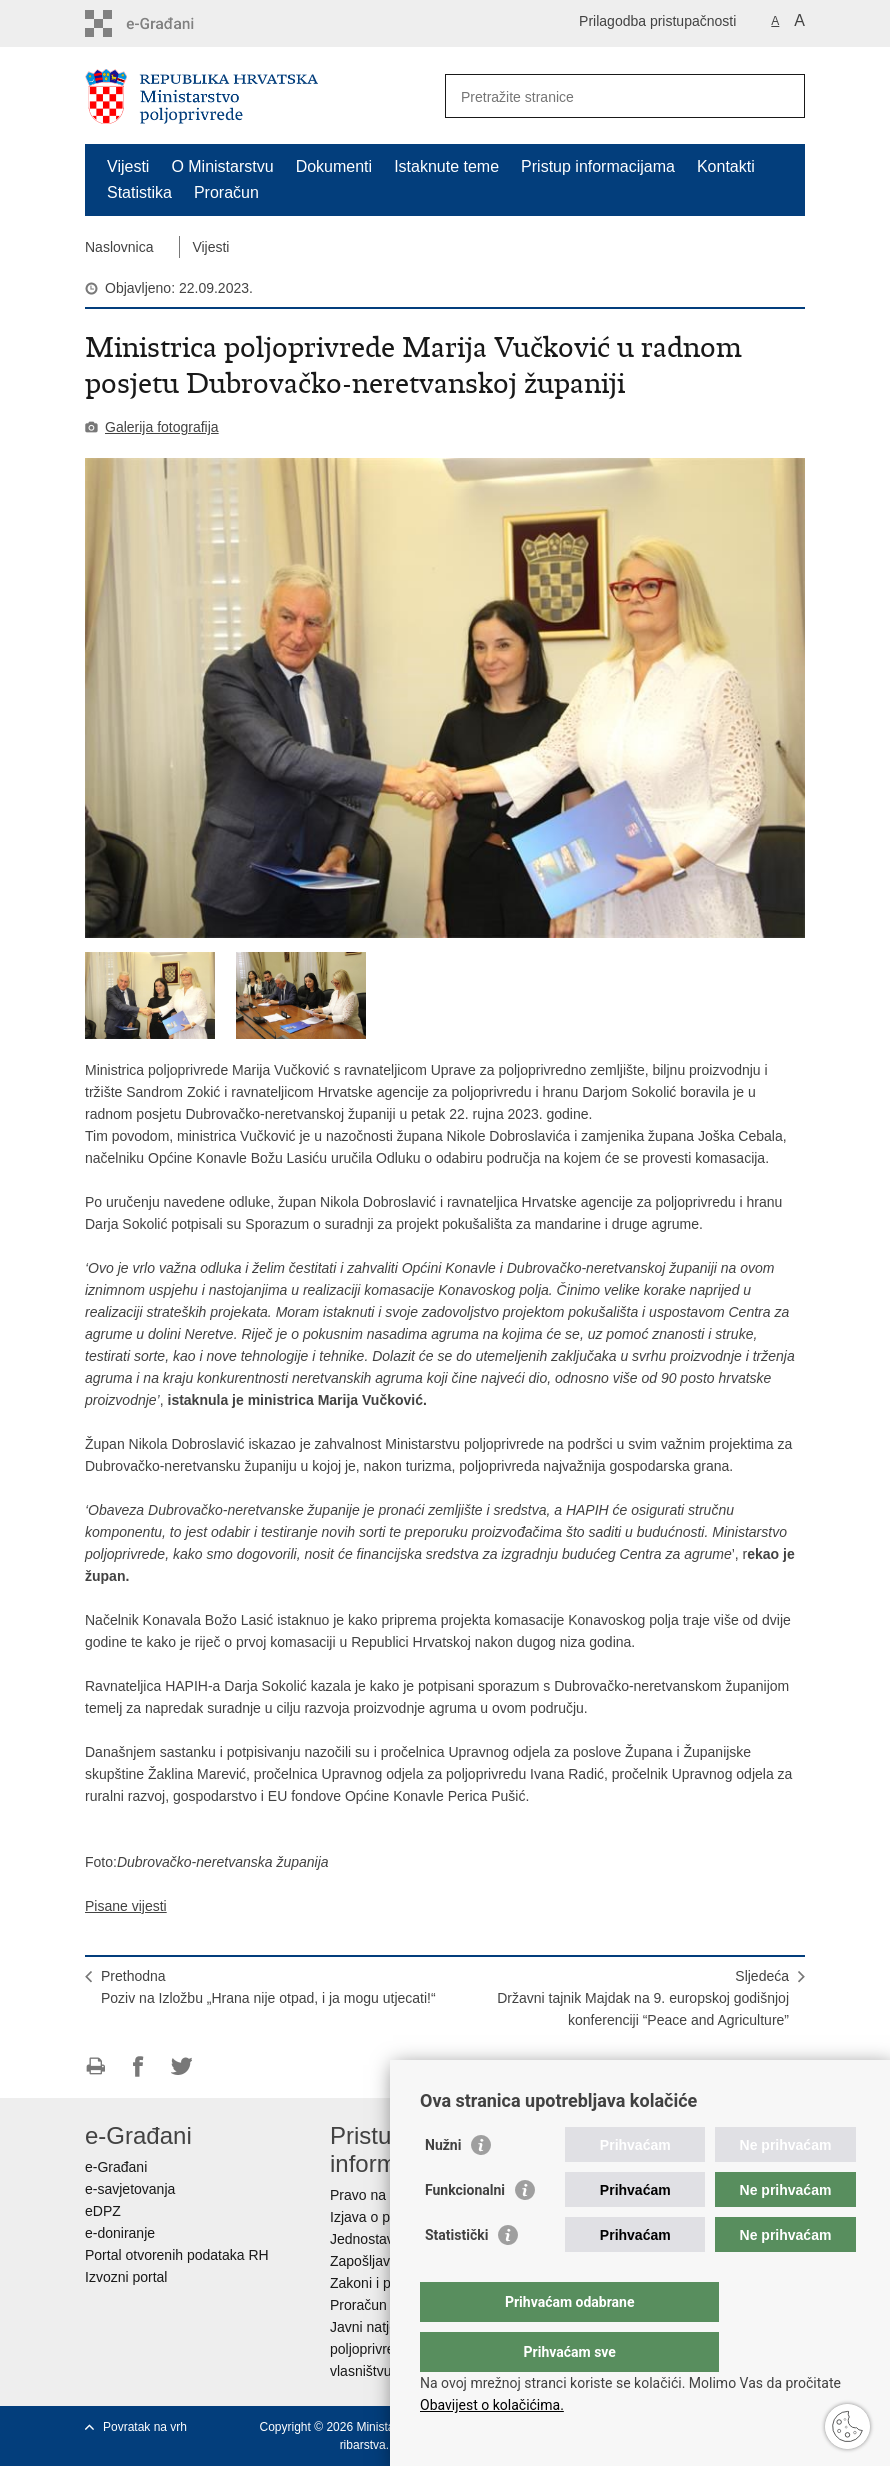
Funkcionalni (465, 2230)
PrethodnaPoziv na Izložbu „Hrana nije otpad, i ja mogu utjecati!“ (268, 1987)
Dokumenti (334, 166)
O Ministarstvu (222, 166)
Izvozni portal (126, 2277)
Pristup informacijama (598, 166)
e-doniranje (120, 2233)
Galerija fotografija (162, 427)
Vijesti (128, 166)
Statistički (456, 2275)
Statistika (139, 192)
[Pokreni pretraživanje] (782, 96)
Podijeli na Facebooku (138, 2066)
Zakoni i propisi (377, 2283)
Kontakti (726, 166)
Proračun (226, 192)
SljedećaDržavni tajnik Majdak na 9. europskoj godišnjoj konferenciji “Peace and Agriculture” (643, 1998)
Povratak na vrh (145, 2427)
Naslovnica (119, 247)
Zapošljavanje (373, 2261)
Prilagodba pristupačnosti (657, 21)
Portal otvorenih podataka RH (177, 2255)
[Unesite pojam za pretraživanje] (603, 96)
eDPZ (103, 2211)
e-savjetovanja (130, 2189)
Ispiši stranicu (95, 2066)
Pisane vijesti (126, 1906)
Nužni (443, 2185)
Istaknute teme (446, 166)
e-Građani (116, 2167)
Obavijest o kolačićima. (492, 2405)
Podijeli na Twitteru (181, 2066)
